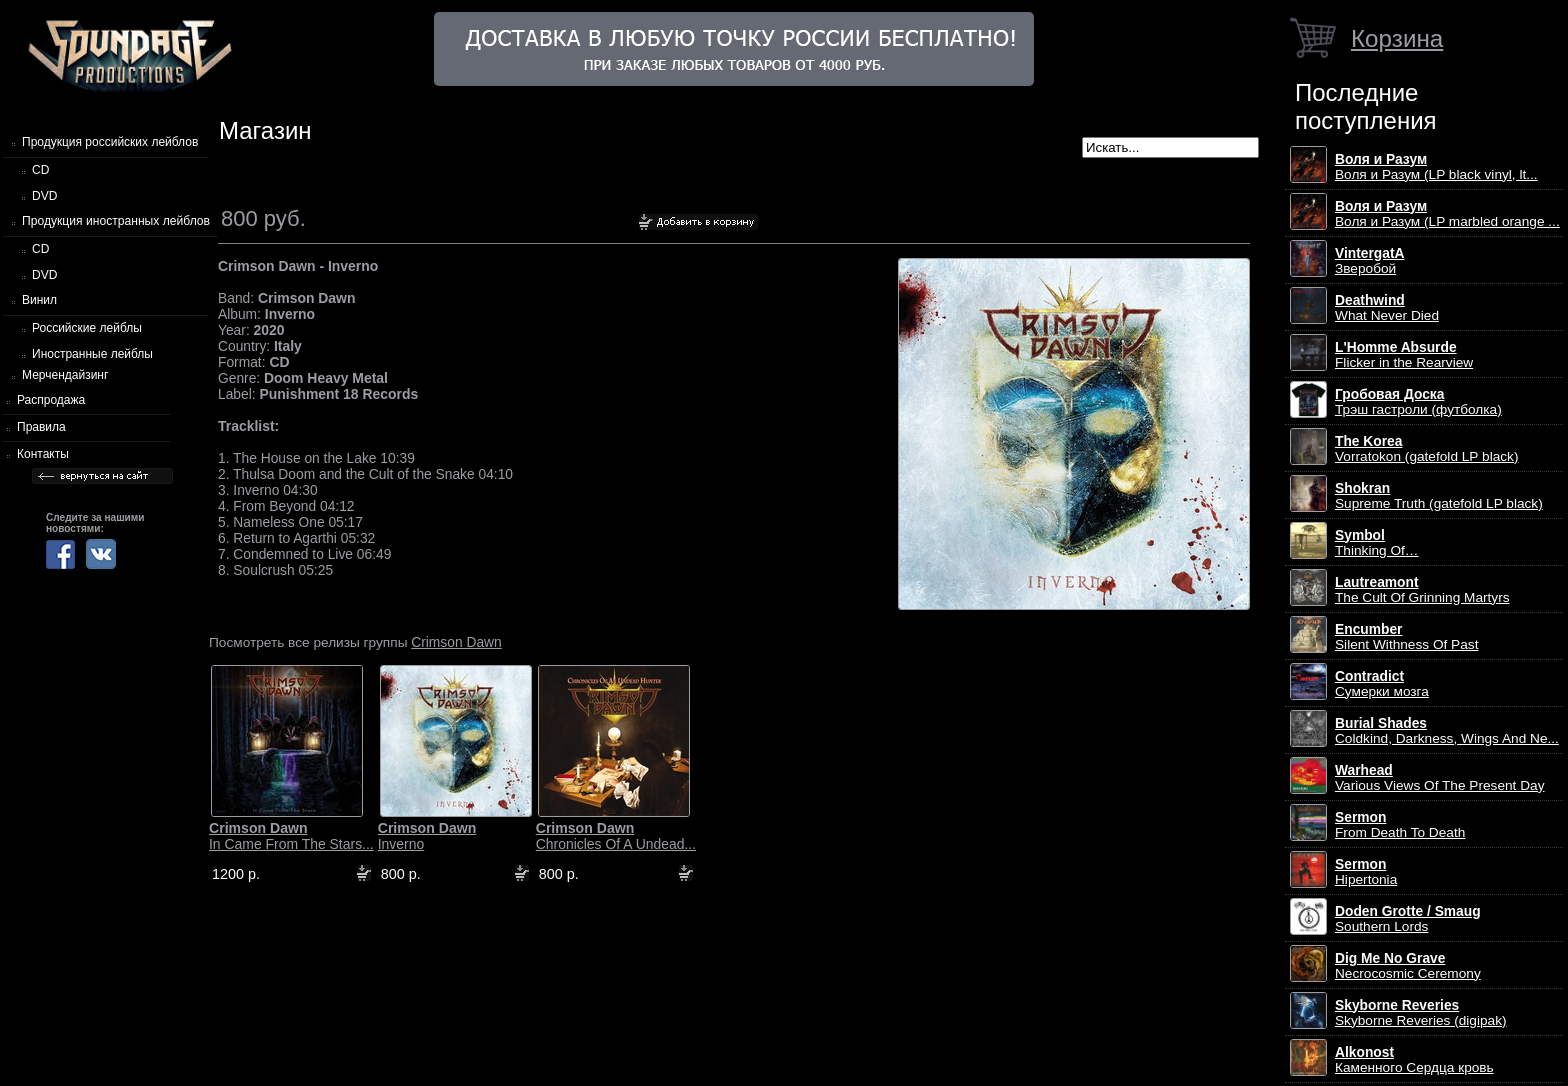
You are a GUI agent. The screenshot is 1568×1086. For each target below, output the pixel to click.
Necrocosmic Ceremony (1408, 966)
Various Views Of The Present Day (1440, 778)
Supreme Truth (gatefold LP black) (1439, 496)
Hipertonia (1366, 872)
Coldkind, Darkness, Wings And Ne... (1447, 731)
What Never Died (1387, 308)
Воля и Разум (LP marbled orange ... (1447, 214)
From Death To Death (1400, 825)
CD (40, 170)
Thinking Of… (1377, 543)
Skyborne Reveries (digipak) (1421, 1013)
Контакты (43, 454)
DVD (44, 196)
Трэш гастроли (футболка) (1418, 402)
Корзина (1397, 38)
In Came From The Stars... (291, 836)
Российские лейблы (87, 328)
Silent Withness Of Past (1406, 637)
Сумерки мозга (1382, 684)
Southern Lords (1408, 919)
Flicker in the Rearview (1404, 355)
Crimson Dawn (456, 642)
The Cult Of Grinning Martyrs (1422, 590)
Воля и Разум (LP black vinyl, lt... (1436, 167)
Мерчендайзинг (65, 375)
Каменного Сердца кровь (1414, 1060)
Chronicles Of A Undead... (616, 836)
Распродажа (51, 400)
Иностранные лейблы (92, 354)
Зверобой (1370, 261)
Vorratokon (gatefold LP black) (1426, 449)
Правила (41, 427)
